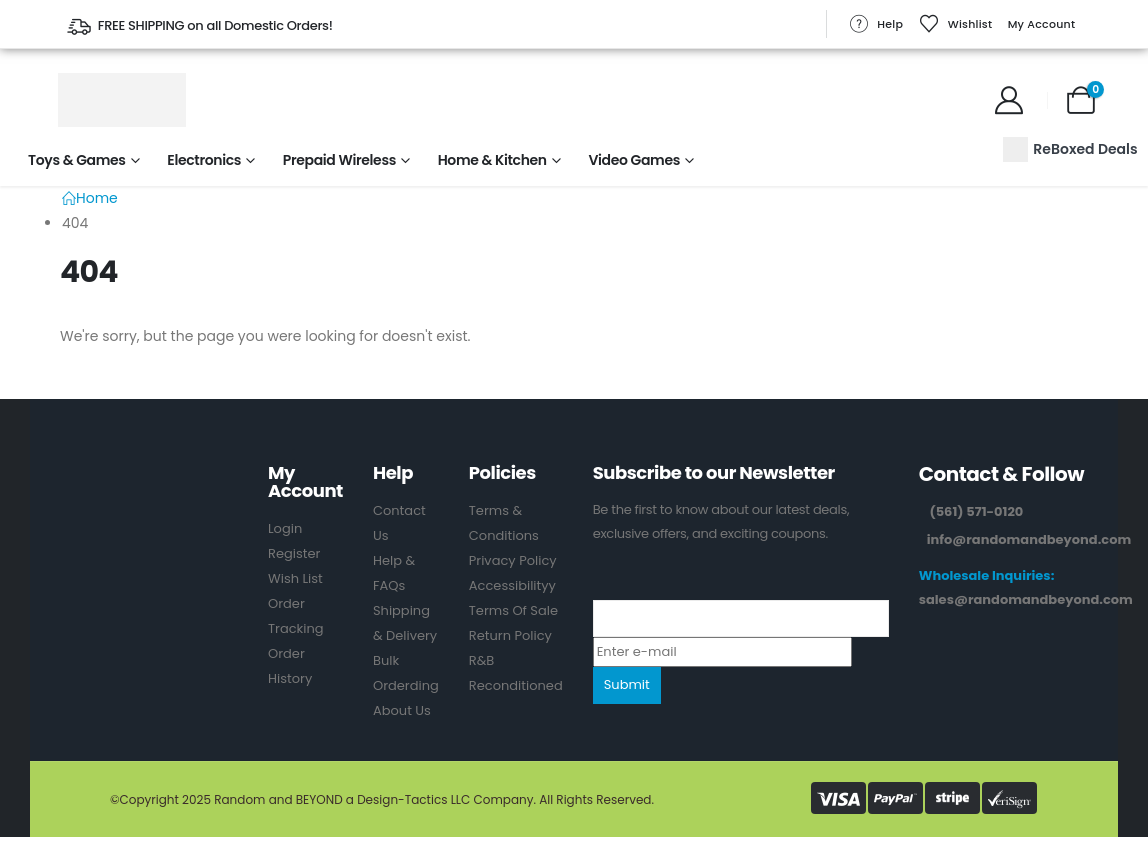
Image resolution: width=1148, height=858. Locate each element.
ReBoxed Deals (1070, 149)
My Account (1042, 24)
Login (285, 528)
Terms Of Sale (513, 610)
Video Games (634, 160)
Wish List (295, 578)
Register (294, 553)
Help (875, 24)
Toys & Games (77, 160)
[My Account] (1009, 100)
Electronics (204, 160)
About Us (402, 710)
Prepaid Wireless (339, 160)
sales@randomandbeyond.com (1026, 599)
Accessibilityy (512, 585)
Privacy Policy (513, 560)
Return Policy (510, 635)
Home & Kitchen (492, 160)
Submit (627, 684)
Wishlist (956, 24)
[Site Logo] (122, 100)
